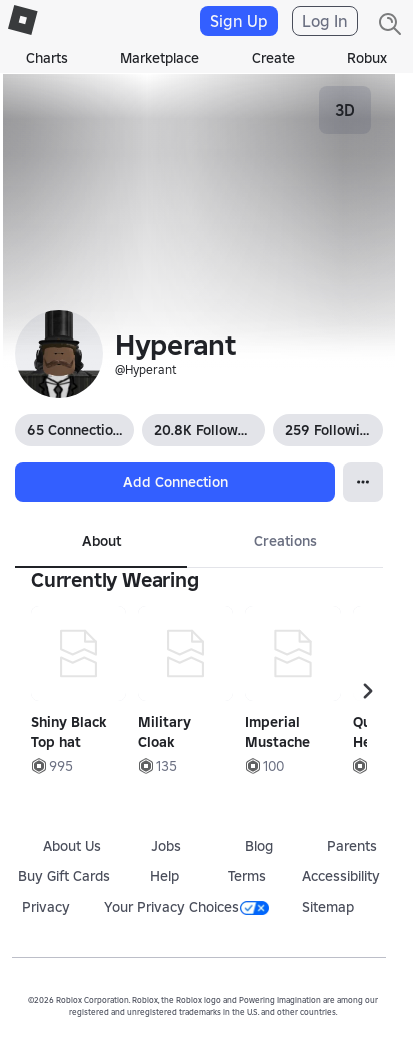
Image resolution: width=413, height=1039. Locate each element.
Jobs (166, 846)
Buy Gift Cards (64, 876)
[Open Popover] (363, 482)
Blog (259, 846)
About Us (72, 846)
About (101, 541)
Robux (367, 58)
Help (164, 876)
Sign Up (239, 21)
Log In (325, 21)
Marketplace (159, 58)
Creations (285, 541)
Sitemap (328, 907)
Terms (247, 876)
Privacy (46, 907)
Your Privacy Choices (186, 907)
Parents (352, 846)
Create (273, 58)
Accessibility (341, 876)
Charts (47, 58)
